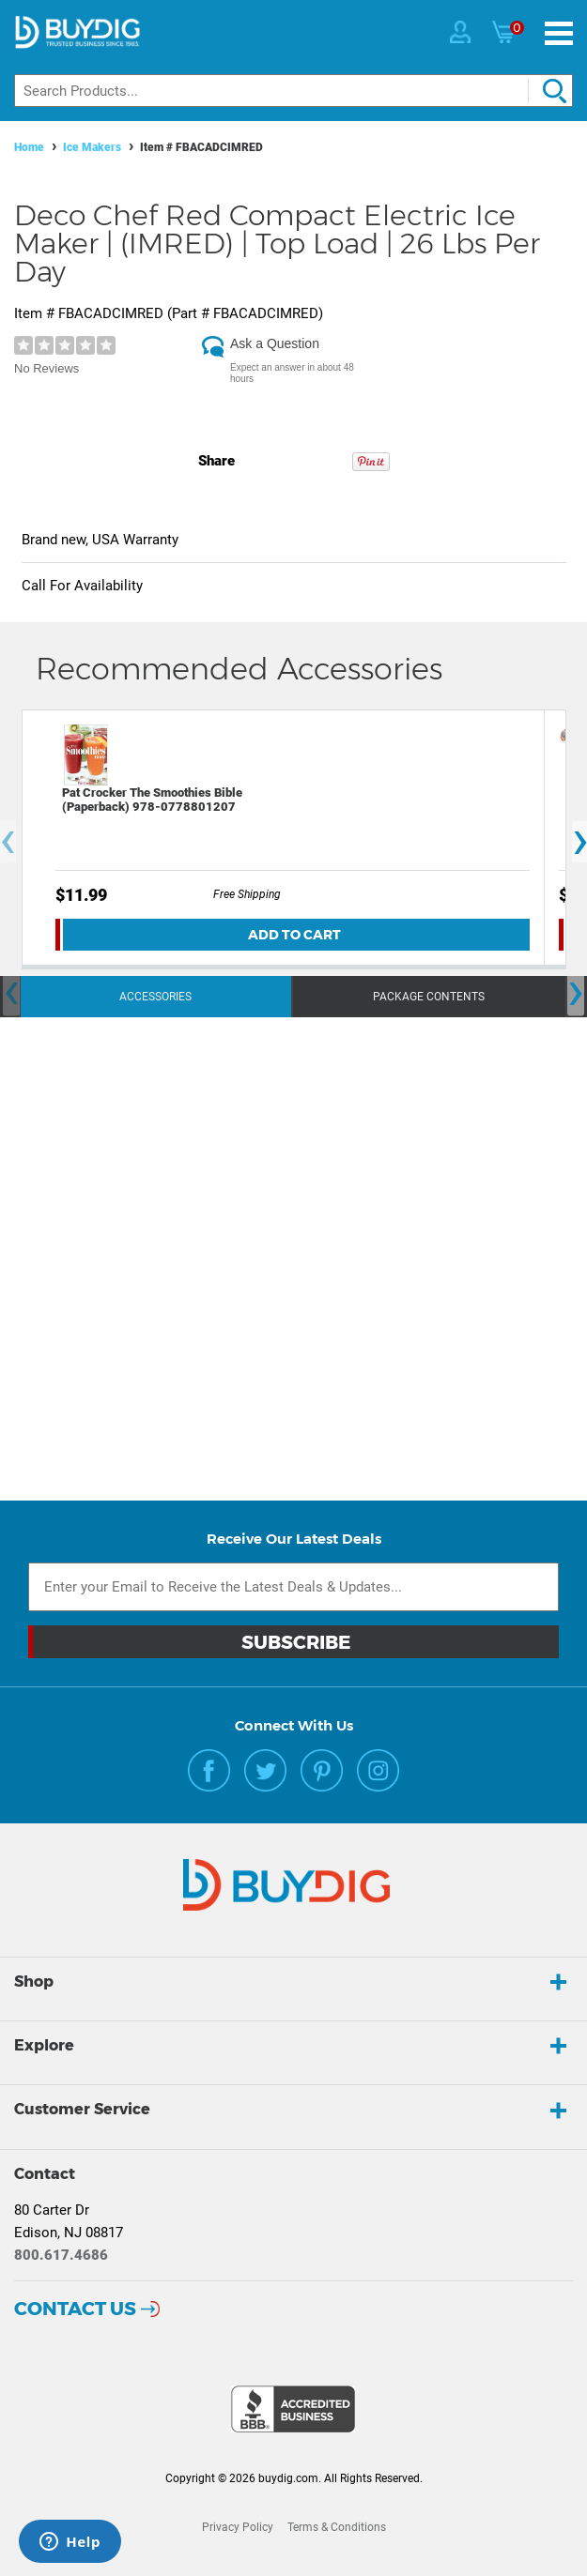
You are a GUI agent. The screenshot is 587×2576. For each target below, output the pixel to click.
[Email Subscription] (293, 1586)
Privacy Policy (237, 2527)
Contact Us (75, 2308)
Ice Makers (92, 147)
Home (29, 147)
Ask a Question (274, 343)
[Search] (293, 90)
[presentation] (11, 994)
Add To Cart (294, 934)
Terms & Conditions (336, 2527)
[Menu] (559, 33)
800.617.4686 (61, 2255)
